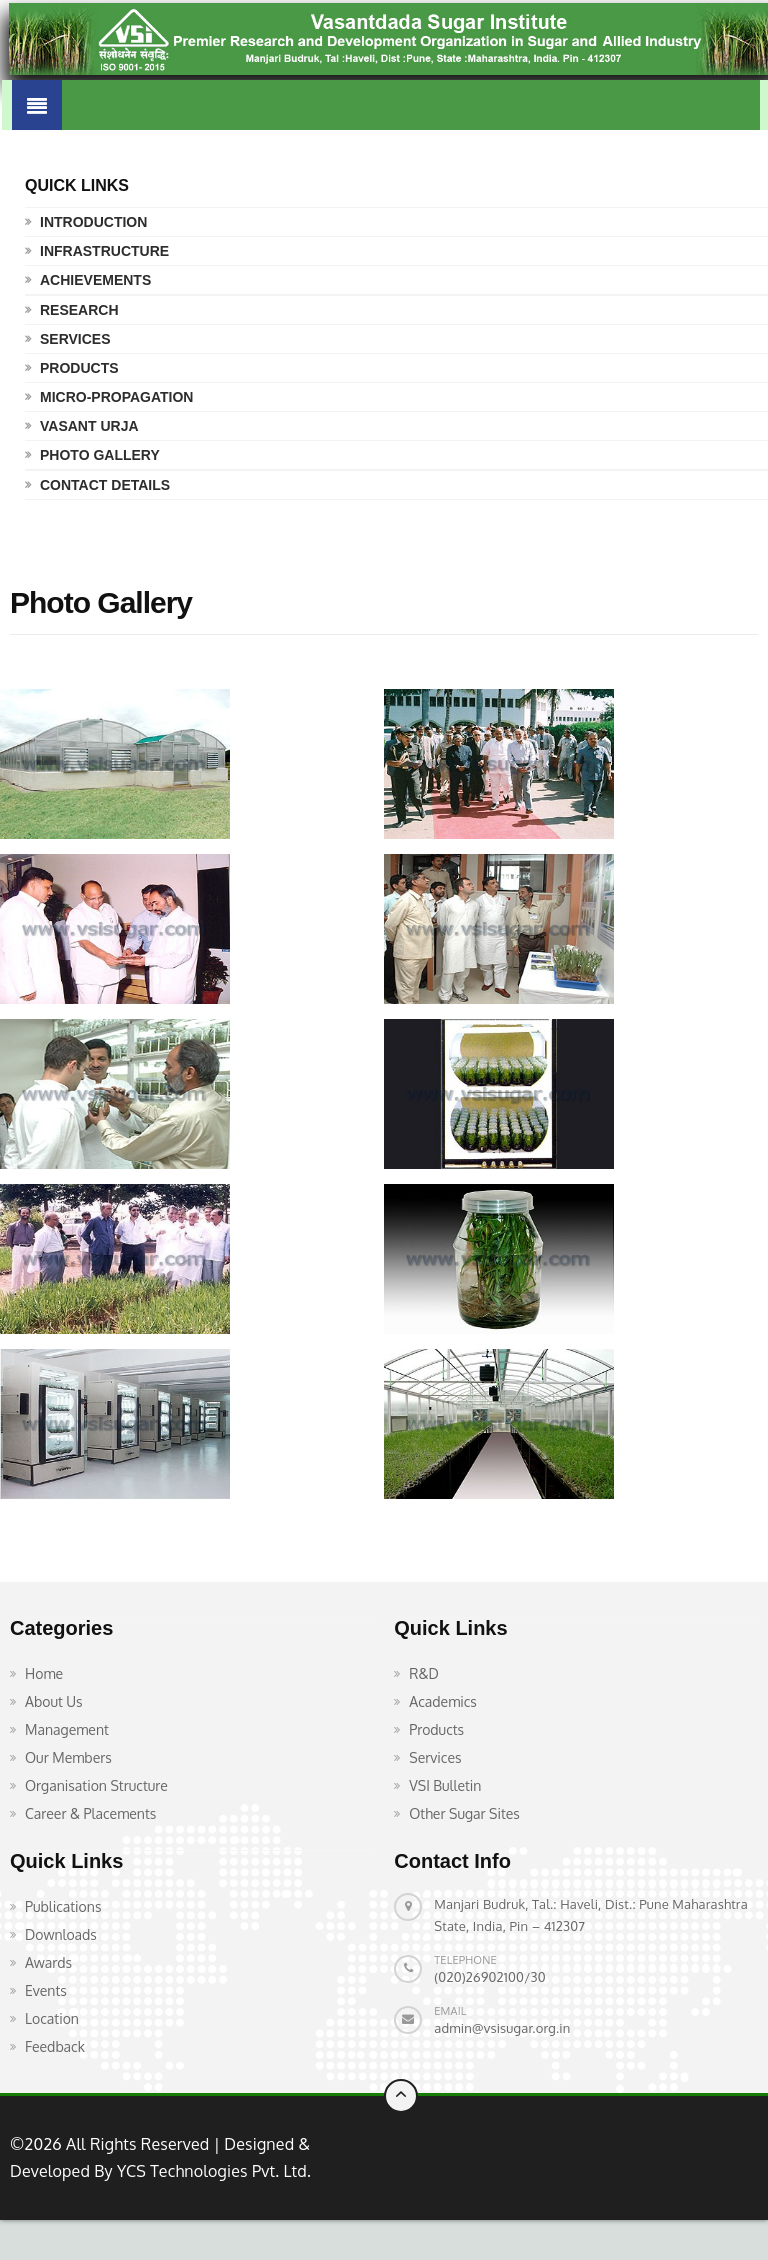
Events (46, 1990)
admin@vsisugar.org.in (502, 2028)
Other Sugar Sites (464, 1813)
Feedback (55, 2046)
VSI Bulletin (445, 1785)
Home (44, 1673)
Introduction (93, 222)
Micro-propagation (116, 397)
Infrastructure (104, 251)
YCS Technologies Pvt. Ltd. (212, 2171)
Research (79, 310)
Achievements (95, 280)
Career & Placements (90, 1813)
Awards (48, 1962)
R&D (424, 1673)
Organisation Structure (96, 1785)
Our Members (68, 1757)
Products (79, 368)
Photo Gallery (100, 455)
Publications (63, 1906)
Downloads (61, 1934)
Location (52, 2018)
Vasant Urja (89, 426)
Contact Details (105, 485)
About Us (54, 1701)
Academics (443, 1701)
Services (75, 339)
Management (67, 1729)
